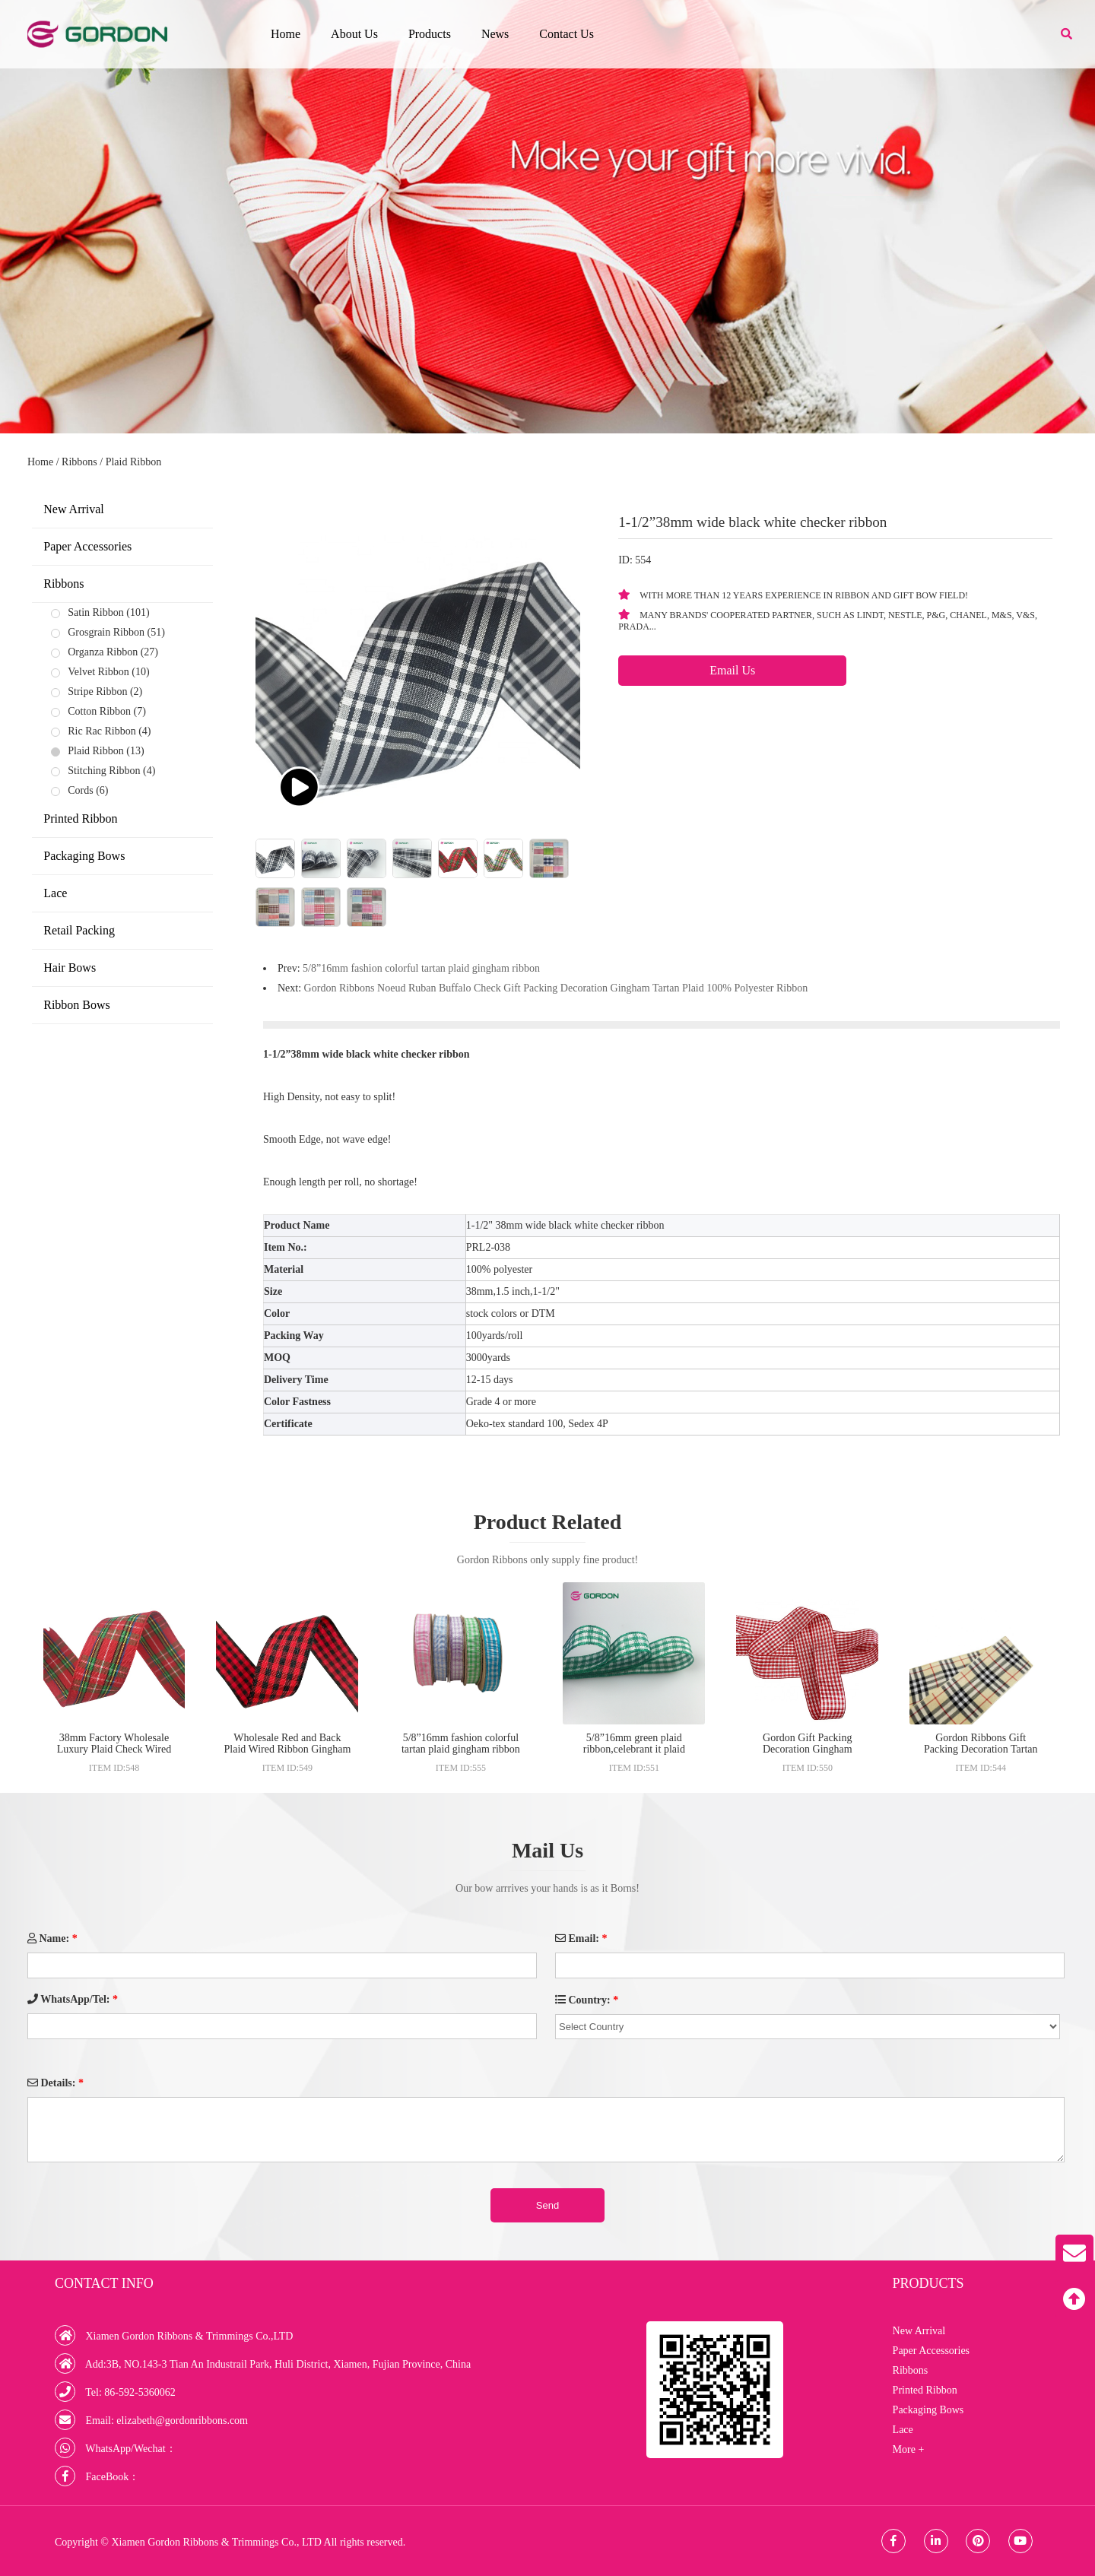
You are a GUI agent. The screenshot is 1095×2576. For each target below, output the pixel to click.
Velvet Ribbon (98, 671)
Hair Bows (69, 967)
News (495, 33)
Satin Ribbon (96, 612)
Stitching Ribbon (104, 770)
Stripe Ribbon (97, 691)
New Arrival (73, 509)
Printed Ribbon (80, 818)
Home (285, 33)
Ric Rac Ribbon (101, 731)
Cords (80, 790)
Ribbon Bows (76, 1004)
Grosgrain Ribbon (106, 632)
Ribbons (79, 462)
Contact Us (566, 33)
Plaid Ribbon (134, 462)
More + (909, 2449)
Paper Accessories (87, 546)
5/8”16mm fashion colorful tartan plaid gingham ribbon (421, 968)
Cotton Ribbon (99, 711)
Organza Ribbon (103, 652)
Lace (55, 893)
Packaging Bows (84, 855)
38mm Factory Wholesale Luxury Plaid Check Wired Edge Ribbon (114, 1749)
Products (429, 33)
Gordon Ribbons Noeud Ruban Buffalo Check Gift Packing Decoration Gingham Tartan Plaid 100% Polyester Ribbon (556, 988)
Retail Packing (79, 930)
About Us (354, 33)
